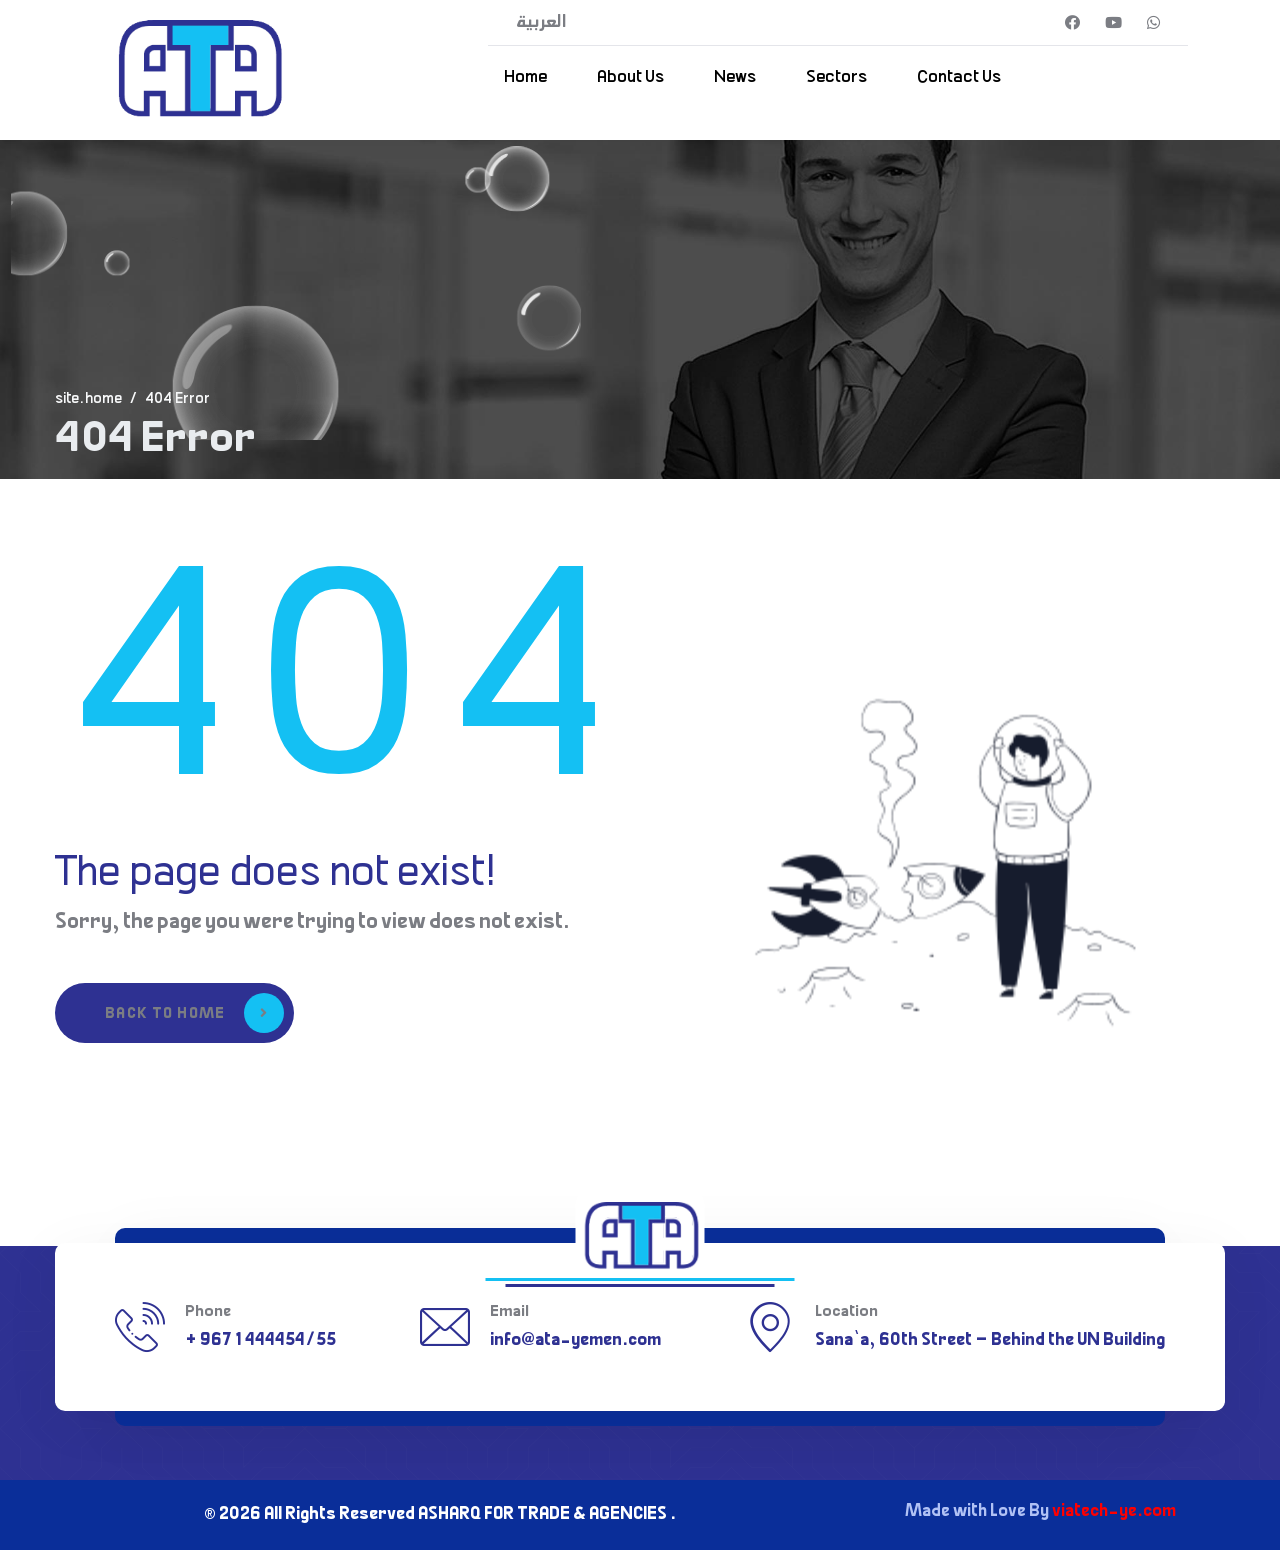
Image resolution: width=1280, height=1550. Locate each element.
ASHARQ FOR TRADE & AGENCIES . (547, 1515)
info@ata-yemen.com (575, 1341)
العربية (541, 23)
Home (525, 78)
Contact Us (959, 78)
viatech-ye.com (1114, 1512)
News (735, 78)
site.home (88, 400)
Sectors (836, 78)
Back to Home (194, 1013)
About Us (630, 78)
